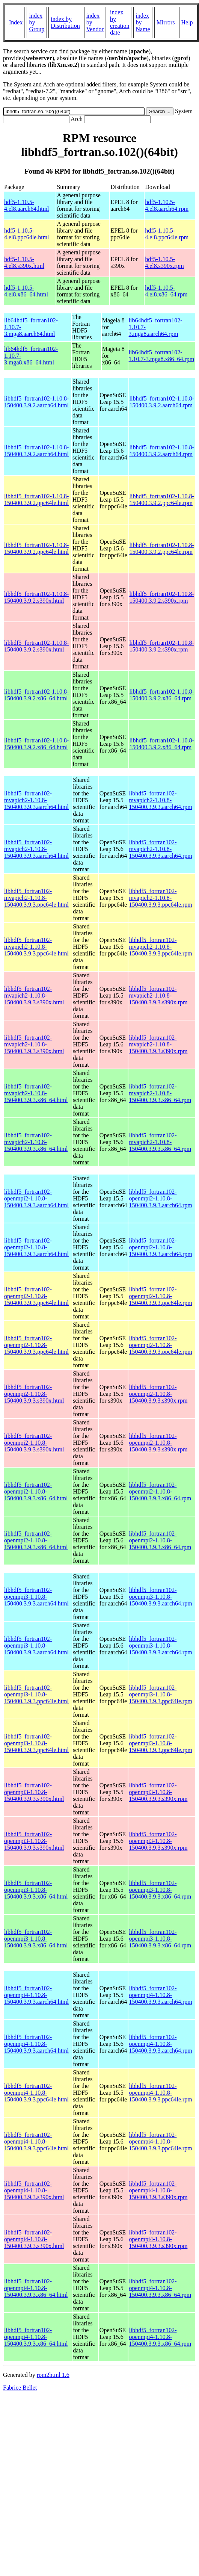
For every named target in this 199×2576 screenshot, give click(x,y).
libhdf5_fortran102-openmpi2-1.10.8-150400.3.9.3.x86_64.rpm (160, 1491)
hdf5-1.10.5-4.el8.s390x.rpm (164, 262)
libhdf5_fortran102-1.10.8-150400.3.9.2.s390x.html (36, 597)
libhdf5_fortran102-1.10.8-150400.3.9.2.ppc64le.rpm (162, 499)
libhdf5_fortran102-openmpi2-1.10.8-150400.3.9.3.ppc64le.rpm (160, 1296)
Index (16, 22)
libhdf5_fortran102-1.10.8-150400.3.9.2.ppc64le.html (36, 499)
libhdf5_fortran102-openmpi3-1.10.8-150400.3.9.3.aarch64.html (36, 1597)
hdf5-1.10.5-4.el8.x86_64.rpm (166, 291)
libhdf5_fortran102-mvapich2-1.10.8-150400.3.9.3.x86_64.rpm (160, 1093)
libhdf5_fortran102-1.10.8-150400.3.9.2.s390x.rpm (162, 597)
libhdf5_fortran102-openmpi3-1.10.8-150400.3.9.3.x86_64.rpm (160, 1890)
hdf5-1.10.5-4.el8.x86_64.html (26, 291)
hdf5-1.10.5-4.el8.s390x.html (24, 262)
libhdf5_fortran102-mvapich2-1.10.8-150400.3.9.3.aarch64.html (36, 800)
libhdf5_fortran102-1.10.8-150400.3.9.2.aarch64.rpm (162, 401)
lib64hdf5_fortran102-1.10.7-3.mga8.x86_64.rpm (161, 355)
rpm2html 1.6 (53, 2375)
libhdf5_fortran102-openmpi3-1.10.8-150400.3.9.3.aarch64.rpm (160, 1597)
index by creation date (120, 22)
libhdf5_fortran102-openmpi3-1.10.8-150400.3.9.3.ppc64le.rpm (160, 1694)
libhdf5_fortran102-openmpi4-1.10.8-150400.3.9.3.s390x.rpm (158, 2190)
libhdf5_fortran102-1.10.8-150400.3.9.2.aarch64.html (36, 401)
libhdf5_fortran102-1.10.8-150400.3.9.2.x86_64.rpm (162, 694)
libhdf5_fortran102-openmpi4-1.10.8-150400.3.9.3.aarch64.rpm (160, 1995)
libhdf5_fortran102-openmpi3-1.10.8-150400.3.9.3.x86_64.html (36, 1890)
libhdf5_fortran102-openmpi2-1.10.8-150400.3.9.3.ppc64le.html (36, 1296)
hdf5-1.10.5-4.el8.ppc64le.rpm (166, 233)
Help (187, 22)
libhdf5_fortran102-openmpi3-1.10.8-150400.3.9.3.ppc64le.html (36, 1694)
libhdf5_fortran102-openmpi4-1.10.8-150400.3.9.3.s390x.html (34, 2190)
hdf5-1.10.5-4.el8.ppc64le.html (26, 233)
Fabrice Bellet (20, 2387)
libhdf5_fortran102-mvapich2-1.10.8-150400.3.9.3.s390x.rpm (158, 995)
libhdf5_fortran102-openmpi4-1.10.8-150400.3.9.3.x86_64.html (36, 2288)
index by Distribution (65, 22)
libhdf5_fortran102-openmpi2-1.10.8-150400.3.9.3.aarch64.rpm (160, 1198)
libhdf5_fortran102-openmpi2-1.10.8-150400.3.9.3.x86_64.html (36, 1491)
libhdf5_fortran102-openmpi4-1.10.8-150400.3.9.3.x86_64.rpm (160, 2288)
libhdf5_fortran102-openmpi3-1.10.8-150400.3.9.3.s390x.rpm (158, 1792)
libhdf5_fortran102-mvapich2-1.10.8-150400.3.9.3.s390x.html (34, 995)
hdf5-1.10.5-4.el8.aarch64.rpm (166, 205)
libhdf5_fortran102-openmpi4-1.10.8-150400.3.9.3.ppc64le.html (36, 2093)
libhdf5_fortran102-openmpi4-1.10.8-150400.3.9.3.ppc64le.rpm (160, 2093)
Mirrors (166, 22)
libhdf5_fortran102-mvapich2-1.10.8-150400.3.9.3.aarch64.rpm (160, 800)
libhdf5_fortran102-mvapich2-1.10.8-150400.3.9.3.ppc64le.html (36, 898)
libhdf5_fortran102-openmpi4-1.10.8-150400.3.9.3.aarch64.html (36, 1995)
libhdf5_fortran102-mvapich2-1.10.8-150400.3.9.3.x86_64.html (36, 1093)
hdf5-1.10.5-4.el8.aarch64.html (26, 205)
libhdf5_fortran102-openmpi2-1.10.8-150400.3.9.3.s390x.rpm (158, 1394)
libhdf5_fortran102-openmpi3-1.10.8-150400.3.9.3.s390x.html (34, 1792)
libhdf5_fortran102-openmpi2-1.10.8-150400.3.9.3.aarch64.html (36, 1198)
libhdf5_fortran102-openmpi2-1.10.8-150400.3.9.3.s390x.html (34, 1394)
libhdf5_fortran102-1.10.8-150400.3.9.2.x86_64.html (36, 694)
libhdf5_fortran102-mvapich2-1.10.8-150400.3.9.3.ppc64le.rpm (160, 898)
